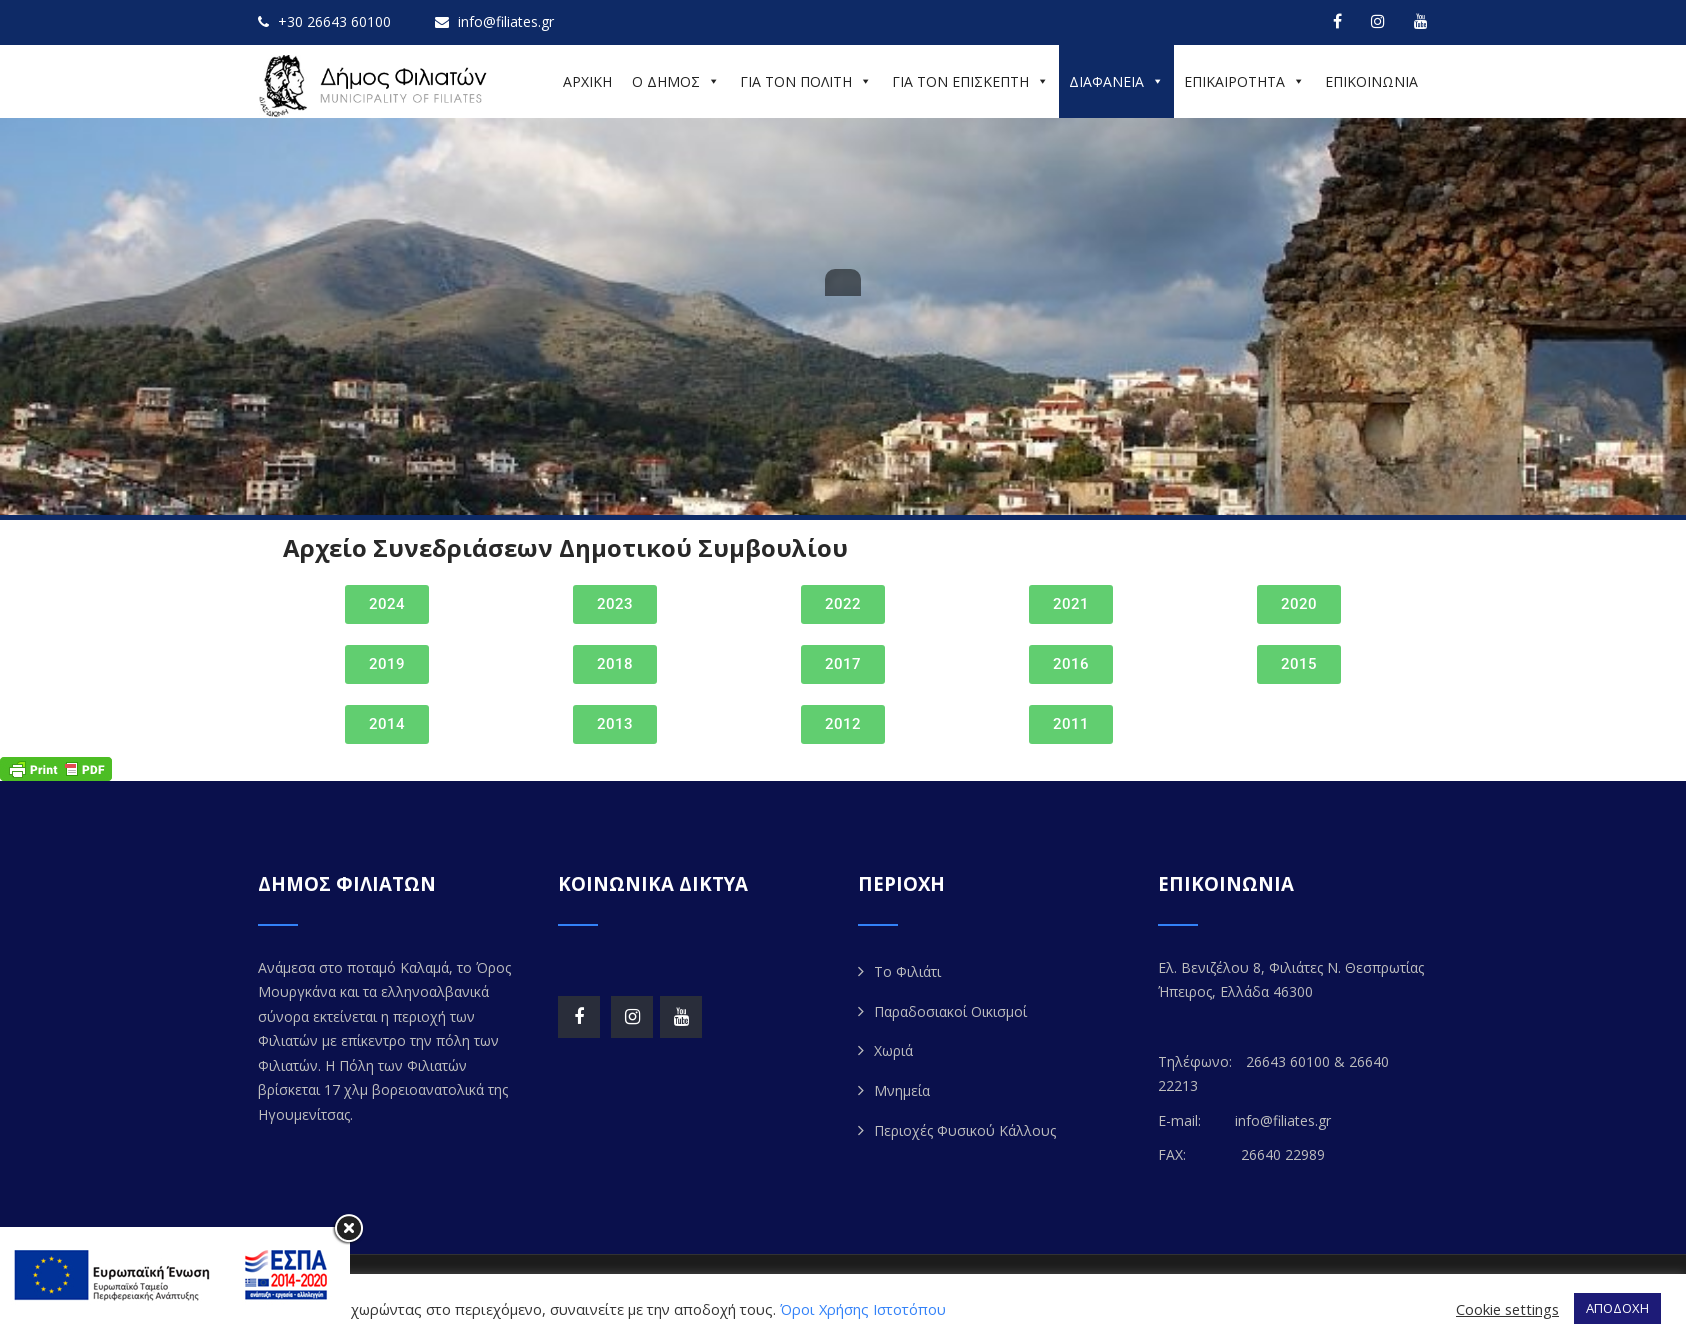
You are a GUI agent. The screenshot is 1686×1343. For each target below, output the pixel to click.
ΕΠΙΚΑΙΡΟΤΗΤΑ (1244, 81)
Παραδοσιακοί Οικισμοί (950, 1011)
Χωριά (893, 1050)
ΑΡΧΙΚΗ (587, 81)
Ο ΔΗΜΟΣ (676, 81)
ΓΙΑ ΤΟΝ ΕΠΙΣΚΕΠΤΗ (970, 81)
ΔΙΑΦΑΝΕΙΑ (1116, 81)
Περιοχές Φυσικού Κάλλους (965, 1130)
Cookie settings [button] (1507, 1309)
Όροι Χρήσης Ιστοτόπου (863, 1309)
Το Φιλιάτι (907, 971)
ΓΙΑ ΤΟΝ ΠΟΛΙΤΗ (806, 81)
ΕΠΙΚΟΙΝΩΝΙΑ (1371, 81)
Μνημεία (902, 1090)
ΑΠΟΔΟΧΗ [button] (1617, 1308)
